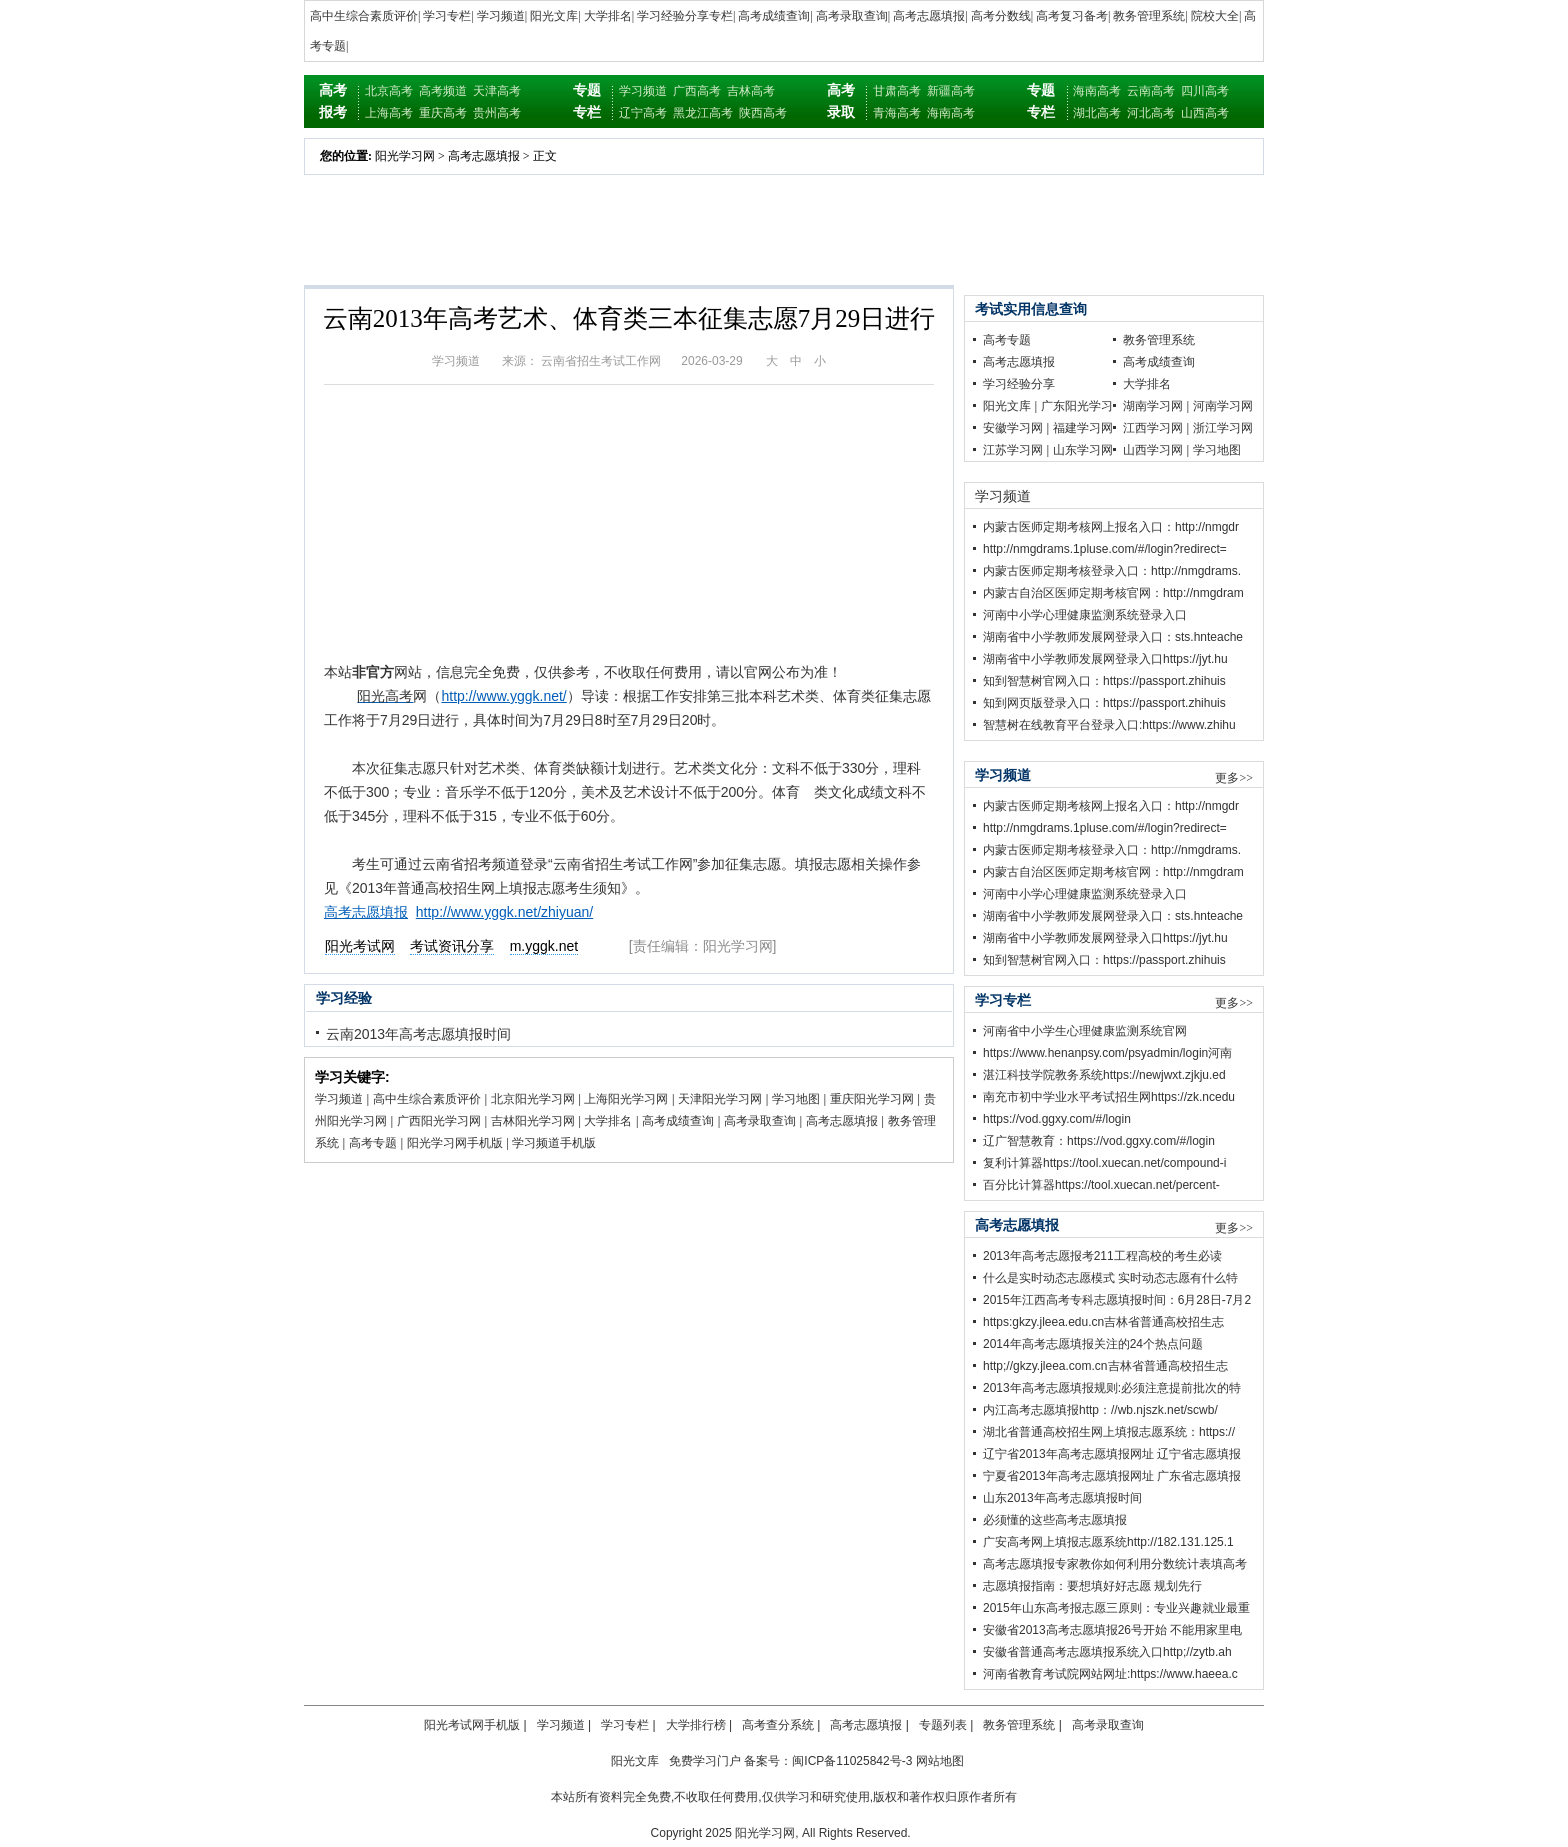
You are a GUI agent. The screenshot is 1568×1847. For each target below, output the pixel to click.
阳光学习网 (405, 156)
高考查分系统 (778, 1725)
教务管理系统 (1149, 16)
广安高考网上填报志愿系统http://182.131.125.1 (1108, 1542)
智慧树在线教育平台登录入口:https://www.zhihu (1109, 725)
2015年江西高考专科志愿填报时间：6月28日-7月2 (1117, 1300)
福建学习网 (1083, 428)
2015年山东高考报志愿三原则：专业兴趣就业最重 (1116, 1608)
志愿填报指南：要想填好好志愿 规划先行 (1092, 1586)
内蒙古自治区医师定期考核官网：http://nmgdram (1113, 593)
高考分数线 (1001, 16)
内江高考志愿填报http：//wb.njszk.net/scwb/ (1100, 1410)
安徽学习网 (1013, 428)
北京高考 (389, 91)
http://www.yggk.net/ (503, 696)
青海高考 (897, 113)
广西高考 (697, 91)
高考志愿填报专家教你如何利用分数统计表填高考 (1115, 1564)
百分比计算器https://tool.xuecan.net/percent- (1101, 1185)
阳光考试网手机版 (472, 1725)
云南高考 (1151, 91)
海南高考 (951, 113)
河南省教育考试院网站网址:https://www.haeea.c (1110, 1674)
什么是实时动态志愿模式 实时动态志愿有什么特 (1110, 1278)
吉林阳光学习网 (533, 1121)
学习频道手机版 (554, 1143)
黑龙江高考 (703, 113)
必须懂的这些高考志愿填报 (1055, 1520)
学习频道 (501, 16)
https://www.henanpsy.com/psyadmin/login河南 (1107, 1053)
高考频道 (443, 91)
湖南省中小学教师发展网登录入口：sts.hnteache (1113, 637)
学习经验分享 (1019, 384)
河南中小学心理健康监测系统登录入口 (1085, 615)
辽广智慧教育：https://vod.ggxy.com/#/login (1099, 1141)
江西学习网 (1153, 428)
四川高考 (1205, 91)
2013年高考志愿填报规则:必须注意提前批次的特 (1112, 1388)
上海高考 (389, 113)
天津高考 (497, 91)
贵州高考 (497, 113)
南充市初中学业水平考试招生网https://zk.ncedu (1109, 1097)
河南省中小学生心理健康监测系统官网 (1085, 1031)
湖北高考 (1097, 113)
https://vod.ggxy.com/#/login (1057, 1119)
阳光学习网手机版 (455, 1143)
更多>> (1234, 778)
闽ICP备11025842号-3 (852, 1761)
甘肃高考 (897, 91)
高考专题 (373, 1143)
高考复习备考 (1072, 16)
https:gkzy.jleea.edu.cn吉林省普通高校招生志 (1103, 1322)
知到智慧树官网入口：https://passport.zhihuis (1104, 681)
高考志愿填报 (929, 16)
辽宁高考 (643, 113)
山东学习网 (1083, 450)
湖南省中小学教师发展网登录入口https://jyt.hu (1105, 659)
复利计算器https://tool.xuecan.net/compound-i (1104, 1163)
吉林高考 (751, 91)
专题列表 (943, 1725)
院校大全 (1215, 16)
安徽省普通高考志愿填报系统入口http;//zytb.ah (1107, 1652)
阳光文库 (554, 16)
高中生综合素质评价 (364, 16)
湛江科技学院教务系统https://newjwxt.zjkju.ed (1104, 1075)
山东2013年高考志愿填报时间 (1062, 1498)
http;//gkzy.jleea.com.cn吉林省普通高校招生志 (1105, 1366)
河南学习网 (1223, 406)
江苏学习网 (1013, 450)
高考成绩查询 (774, 16)
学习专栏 (447, 16)
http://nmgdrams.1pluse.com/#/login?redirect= (1105, 549)
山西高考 (1205, 113)
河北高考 (1151, 113)
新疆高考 (951, 91)
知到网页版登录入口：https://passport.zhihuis (1104, 703)
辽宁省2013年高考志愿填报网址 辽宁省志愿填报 (1112, 1454)
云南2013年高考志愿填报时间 (418, 1034)
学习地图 (796, 1099)
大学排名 (608, 16)
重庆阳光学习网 (872, 1099)
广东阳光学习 (1077, 406)
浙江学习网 (1223, 428)
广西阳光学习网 (439, 1121)
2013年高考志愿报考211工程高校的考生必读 (1102, 1256)
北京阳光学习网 (533, 1099)
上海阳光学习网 (626, 1099)
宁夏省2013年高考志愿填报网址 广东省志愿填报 (1112, 1476)
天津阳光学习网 (720, 1099)
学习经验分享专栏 (685, 16)
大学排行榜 (696, 1725)
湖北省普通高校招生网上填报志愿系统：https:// (1109, 1432)
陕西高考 (763, 113)
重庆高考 (443, 113)
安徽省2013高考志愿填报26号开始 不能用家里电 (1112, 1630)
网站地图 (940, 1761)
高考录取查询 (852, 16)
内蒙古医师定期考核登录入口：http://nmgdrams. (1112, 571)
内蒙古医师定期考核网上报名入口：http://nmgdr (1111, 527)
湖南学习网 (1153, 406)
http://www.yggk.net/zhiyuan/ (504, 912)
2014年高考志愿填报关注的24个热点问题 (1093, 1344)
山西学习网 (1153, 450)
